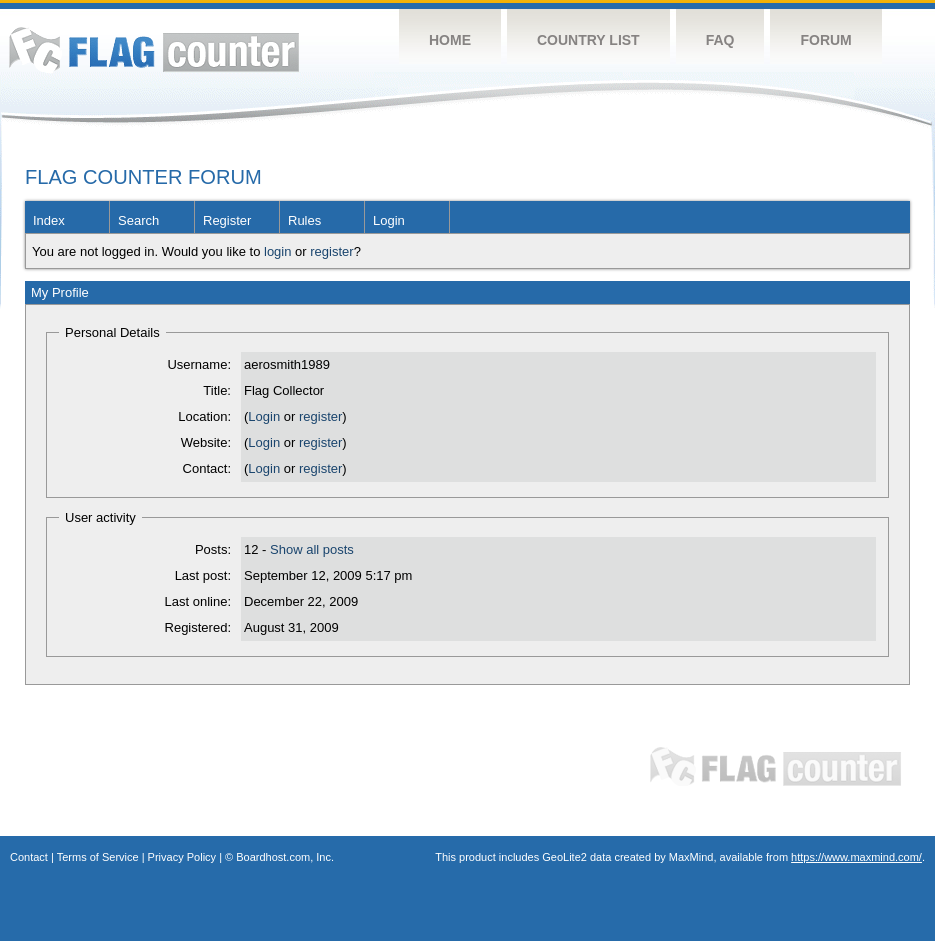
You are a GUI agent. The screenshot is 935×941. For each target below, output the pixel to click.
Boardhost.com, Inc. (285, 857)
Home (450, 40)
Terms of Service (98, 857)
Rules (304, 220)
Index (49, 220)
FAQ (720, 40)
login (277, 251)
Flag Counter (154, 49)
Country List (588, 40)
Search (138, 220)
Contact (29, 857)
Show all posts (312, 549)
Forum (825, 40)
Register (227, 220)
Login (389, 220)
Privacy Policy (182, 857)
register (331, 251)
